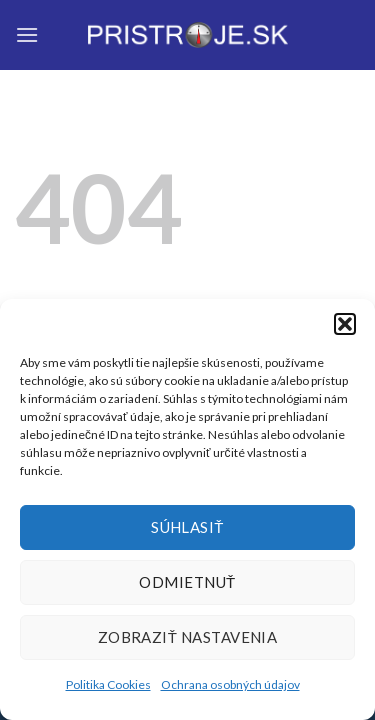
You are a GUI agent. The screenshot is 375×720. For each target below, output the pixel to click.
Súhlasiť (187, 527)
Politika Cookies (108, 684)
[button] (345, 324)
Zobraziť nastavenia (188, 637)
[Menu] (27, 34)
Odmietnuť (187, 582)
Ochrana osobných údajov (230, 684)
